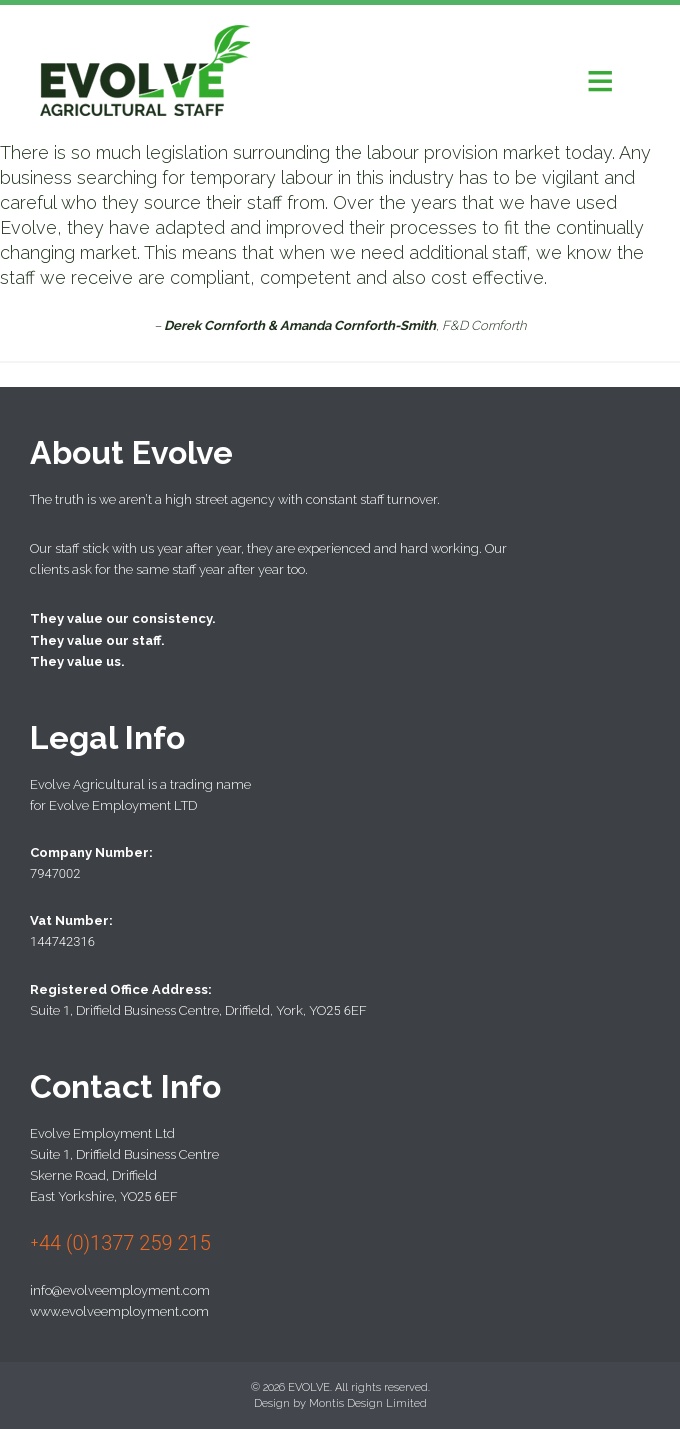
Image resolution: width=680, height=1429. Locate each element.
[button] (600, 80)
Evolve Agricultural (145, 72)
